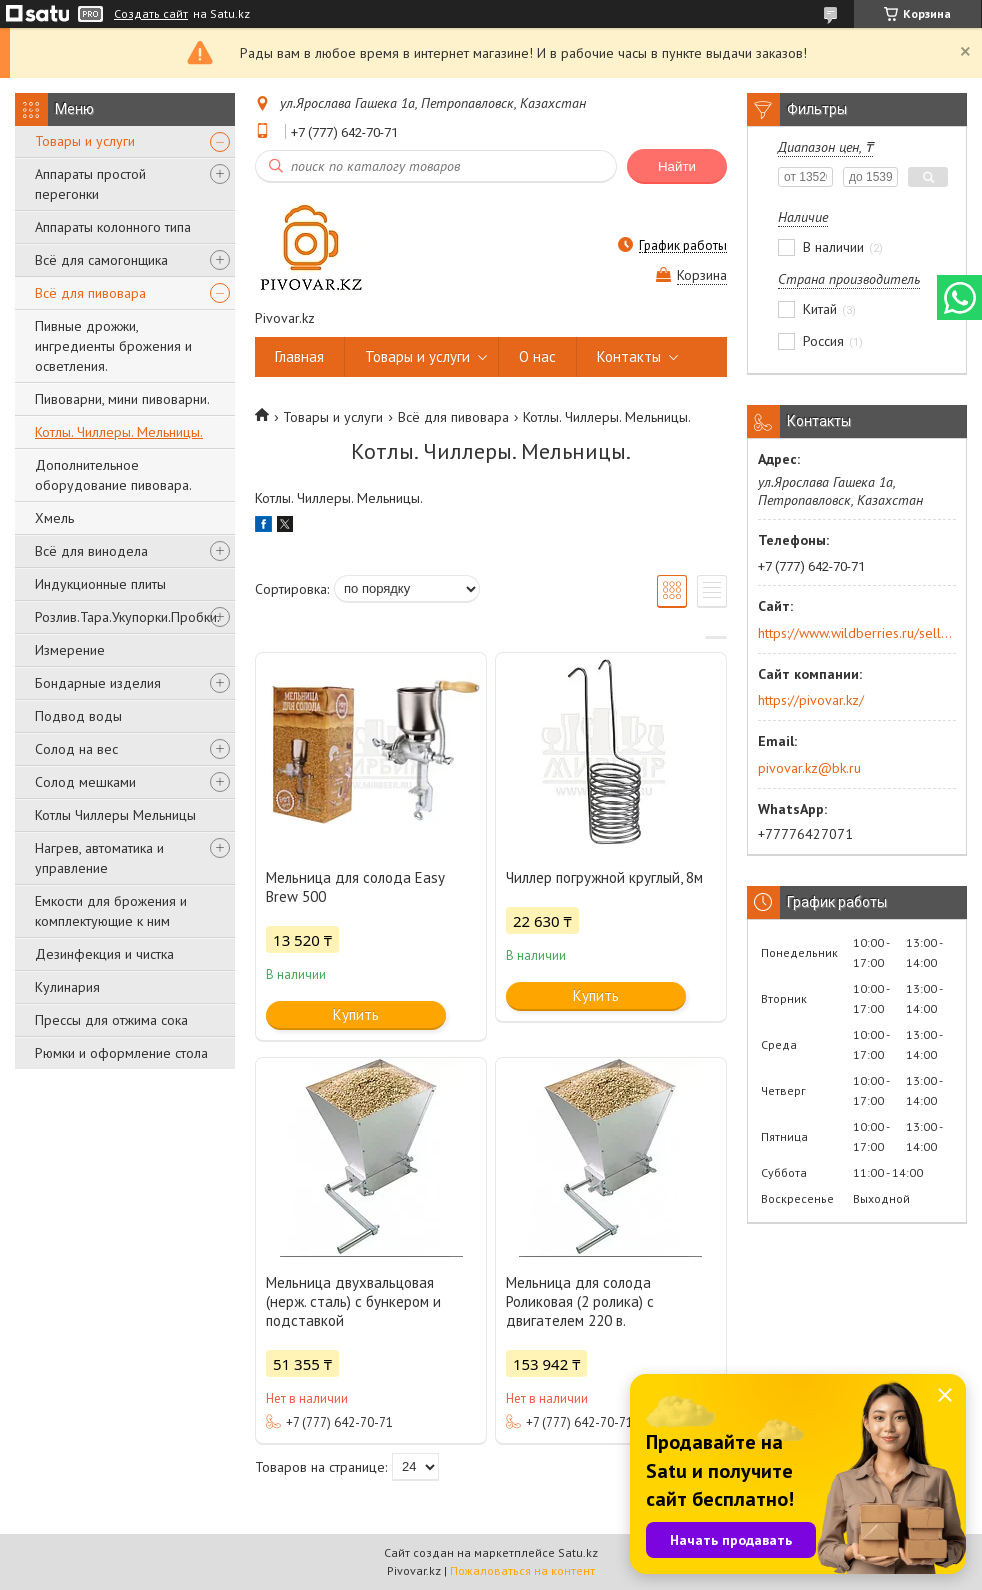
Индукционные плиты (100, 584)
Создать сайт (151, 14)
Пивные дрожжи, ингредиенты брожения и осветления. (113, 346)
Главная (299, 356)
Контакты (629, 356)
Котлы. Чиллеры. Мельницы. (119, 432)
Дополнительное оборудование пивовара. (113, 475)
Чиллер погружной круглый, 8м (604, 877)
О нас (537, 356)
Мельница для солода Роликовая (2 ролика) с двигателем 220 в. (580, 1301)
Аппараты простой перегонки (90, 184)
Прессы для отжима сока (111, 1020)
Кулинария (67, 987)
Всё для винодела (91, 551)
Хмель (54, 518)
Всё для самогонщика (101, 260)
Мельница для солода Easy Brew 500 (355, 887)
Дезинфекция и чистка (104, 954)
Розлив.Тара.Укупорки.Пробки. (127, 617)
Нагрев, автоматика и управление (99, 858)
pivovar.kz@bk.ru (809, 768)
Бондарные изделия (98, 683)
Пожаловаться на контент (522, 1570)
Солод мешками (85, 782)
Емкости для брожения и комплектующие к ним (111, 911)
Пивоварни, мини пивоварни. (122, 399)
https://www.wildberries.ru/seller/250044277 (855, 633)
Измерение (70, 650)
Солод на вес (76, 749)
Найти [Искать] (677, 166)
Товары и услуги (85, 141)
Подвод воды (78, 716)
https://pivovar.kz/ (811, 700)
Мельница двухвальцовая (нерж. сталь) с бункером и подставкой (353, 1301)
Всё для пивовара (90, 293)
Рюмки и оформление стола (121, 1053)
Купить (356, 1014)
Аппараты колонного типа (113, 227)
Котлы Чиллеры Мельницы (115, 815)
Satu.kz (578, 1552)
